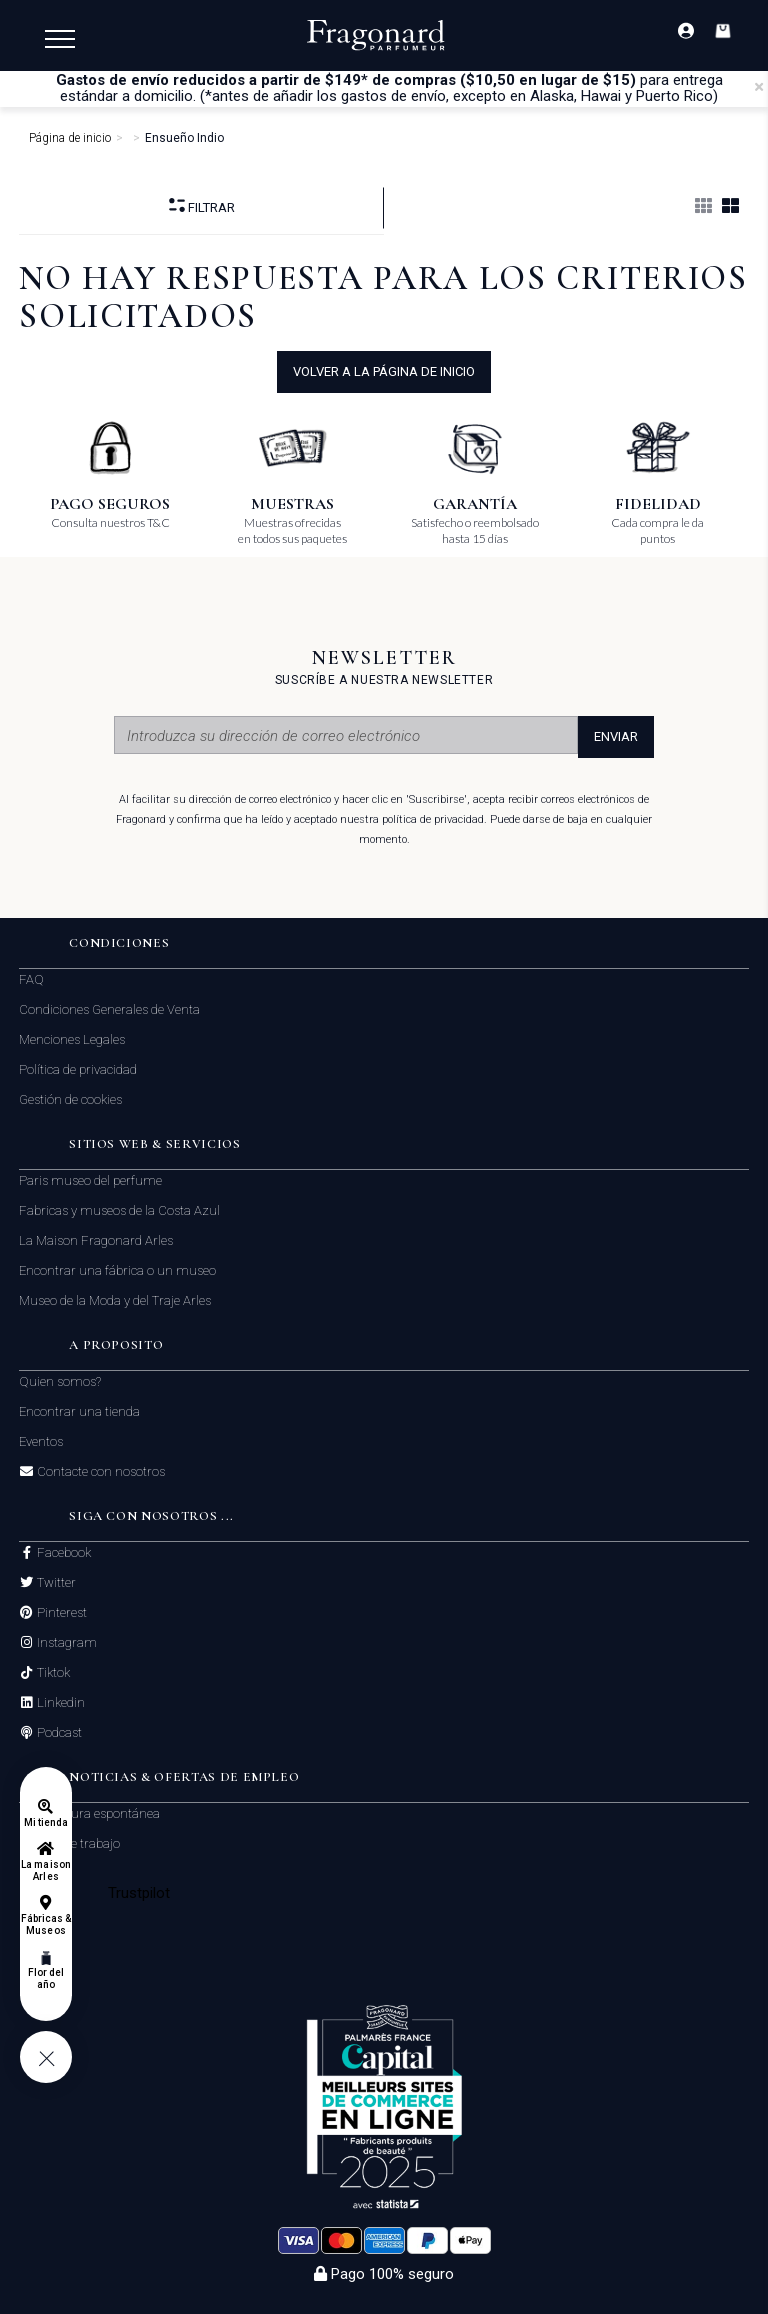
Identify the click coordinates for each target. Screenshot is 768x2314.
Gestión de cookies (70, 1099)
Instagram (65, 1643)
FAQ (31, 979)
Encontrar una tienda (79, 1411)
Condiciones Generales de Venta (109, 1009)
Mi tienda (46, 1822)
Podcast (58, 1733)
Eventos (41, 1441)
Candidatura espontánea (89, 1813)
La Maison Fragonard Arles (96, 1240)
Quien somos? (60, 1381)
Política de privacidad (78, 1069)
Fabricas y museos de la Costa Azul (119, 1210)
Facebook (62, 1553)
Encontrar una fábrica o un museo (117, 1270)
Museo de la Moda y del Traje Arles (115, 1300)
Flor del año (46, 1978)
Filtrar (202, 206)
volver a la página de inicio (384, 371)
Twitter (55, 1583)
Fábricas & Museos (46, 1924)
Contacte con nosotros (99, 1472)
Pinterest (60, 1613)
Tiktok (52, 1673)
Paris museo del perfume (90, 1180)
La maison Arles (45, 1870)
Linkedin (59, 1703)
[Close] (759, 87)
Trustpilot (139, 1893)
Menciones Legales (72, 1039)
